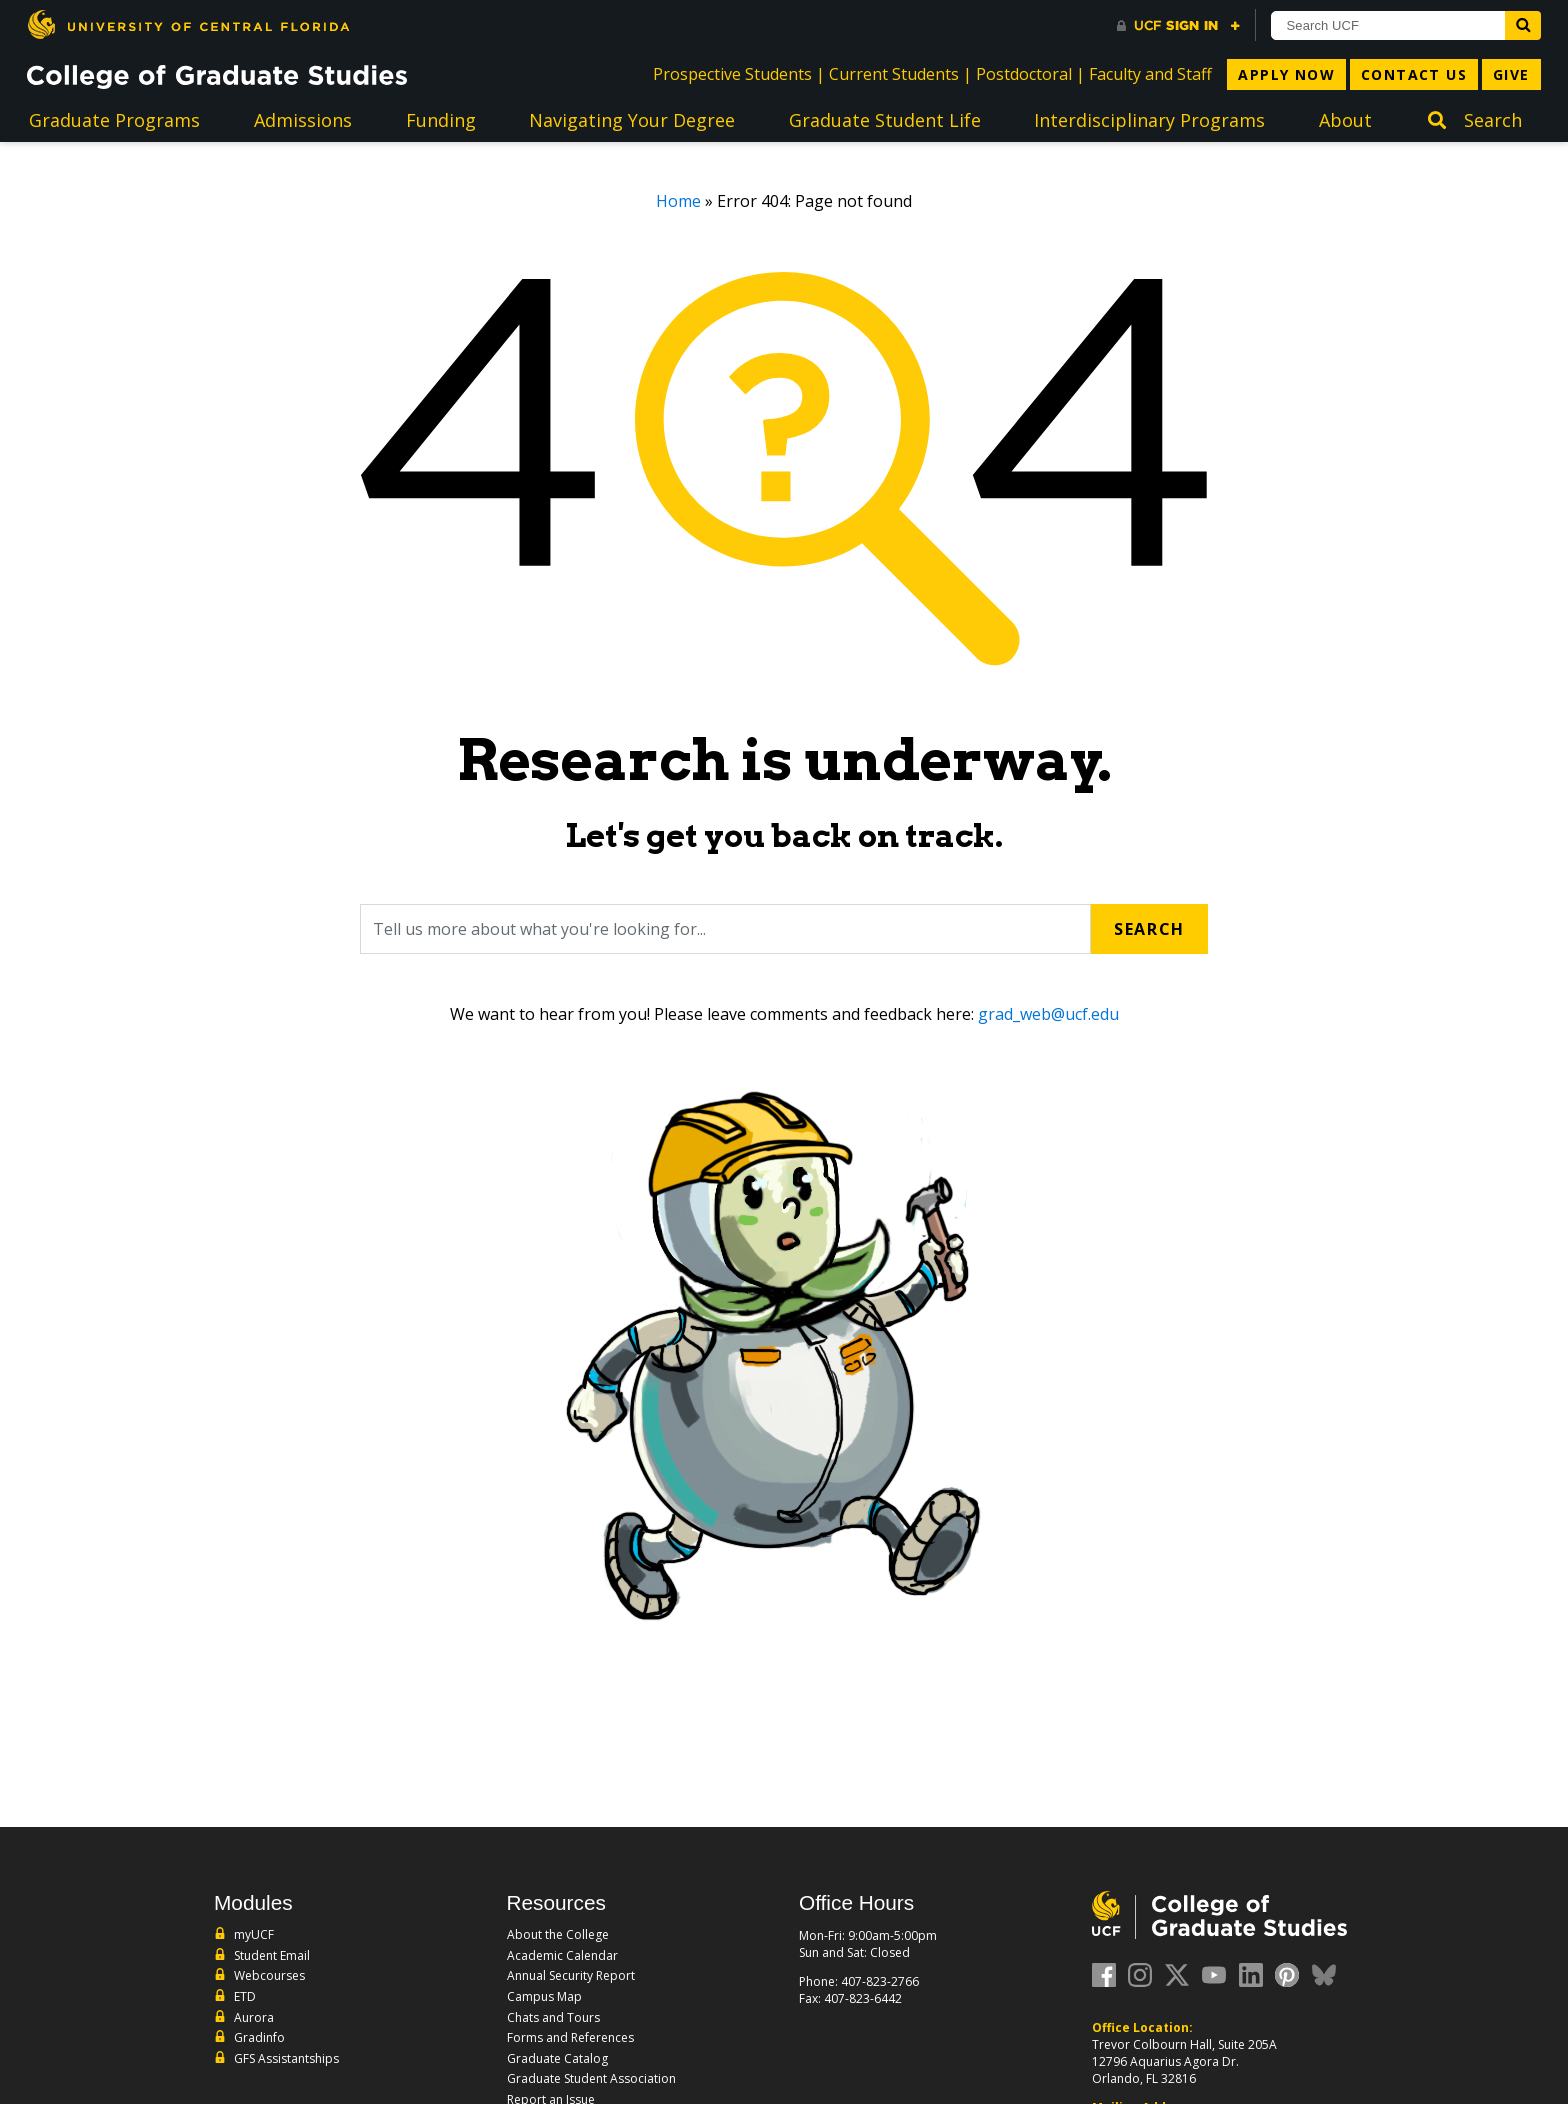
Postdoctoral (1024, 74)
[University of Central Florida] (188, 24)
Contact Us (1414, 74)
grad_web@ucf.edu (1048, 1014)
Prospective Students (732, 74)
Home (678, 201)
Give (1511, 74)
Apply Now (1286, 74)
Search (1149, 929)
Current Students (894, 74)
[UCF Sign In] (1178, 26)
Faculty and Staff (1150, 74)
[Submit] (1523, 25)
